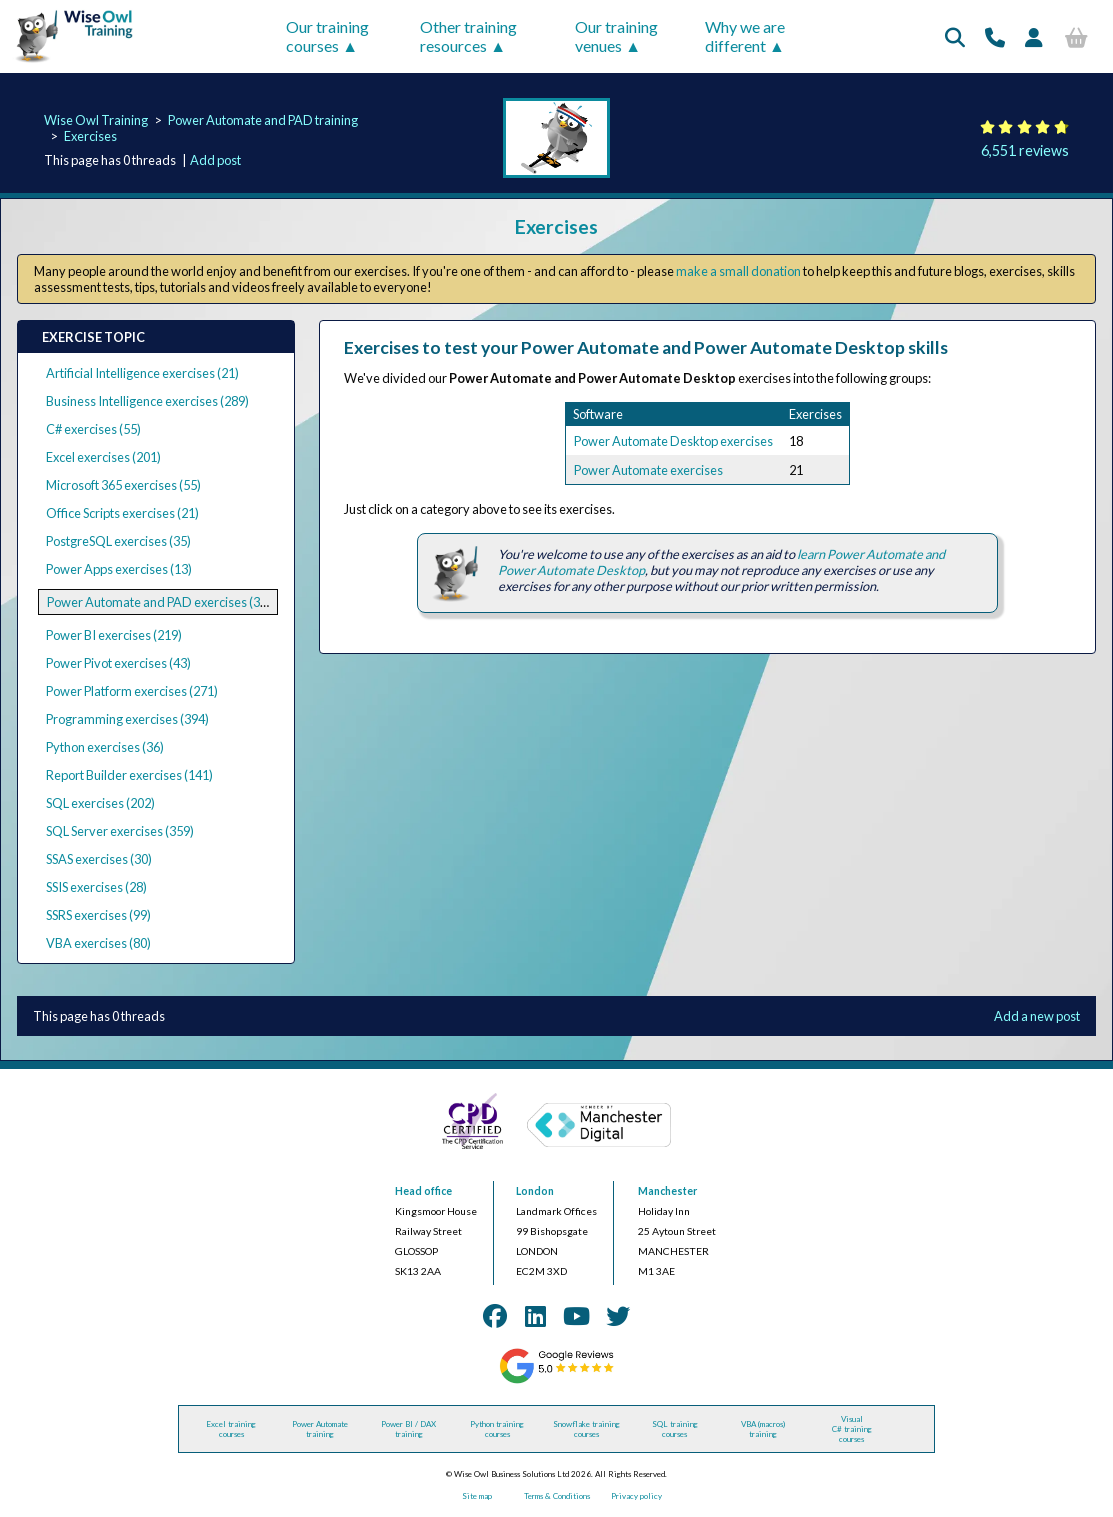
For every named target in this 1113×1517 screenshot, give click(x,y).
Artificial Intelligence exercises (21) (142, 373)
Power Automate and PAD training (263, 120)
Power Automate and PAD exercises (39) (159, 602)
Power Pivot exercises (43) (118, 663)
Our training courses (327, 36)
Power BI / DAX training (408, 1429)
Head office (423, 1191)
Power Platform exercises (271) (132, 691)
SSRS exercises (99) (98, 915)
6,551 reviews (1025, 150)
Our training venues (616, 36)
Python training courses (497, 1429)
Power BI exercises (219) (114, 635)
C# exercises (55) (93, 429)
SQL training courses (675, 1429)
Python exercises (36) (105, 747)
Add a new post (1037, 1016)
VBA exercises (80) (98, 943)
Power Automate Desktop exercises (673, 441)
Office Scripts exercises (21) (122, 513)
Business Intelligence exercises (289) (147, 401)
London (535, 1191)
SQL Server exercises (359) (120, 831)
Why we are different (745, 36)
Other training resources (468, 36)
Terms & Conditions (557, 1496)
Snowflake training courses (586, 1429)
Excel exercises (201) (103, 457)
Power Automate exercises (648, 470)
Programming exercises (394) (127, 719)
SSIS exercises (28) (96, 887)
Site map (477, 1496)
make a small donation (738, 271)
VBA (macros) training (763, 1429)
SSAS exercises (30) (99, 859)
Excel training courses (231, 1429)
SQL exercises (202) (100, 803)
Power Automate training (320, 1429)
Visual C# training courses (852, 1429)
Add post (215, 160)
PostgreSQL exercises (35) (118, 541)
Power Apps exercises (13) (119, 569)
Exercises (90, 136)
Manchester (667, 1191)
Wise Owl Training (96, 120)
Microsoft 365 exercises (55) (123, 485)
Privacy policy (636, 1496)
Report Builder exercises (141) (129, 775)
